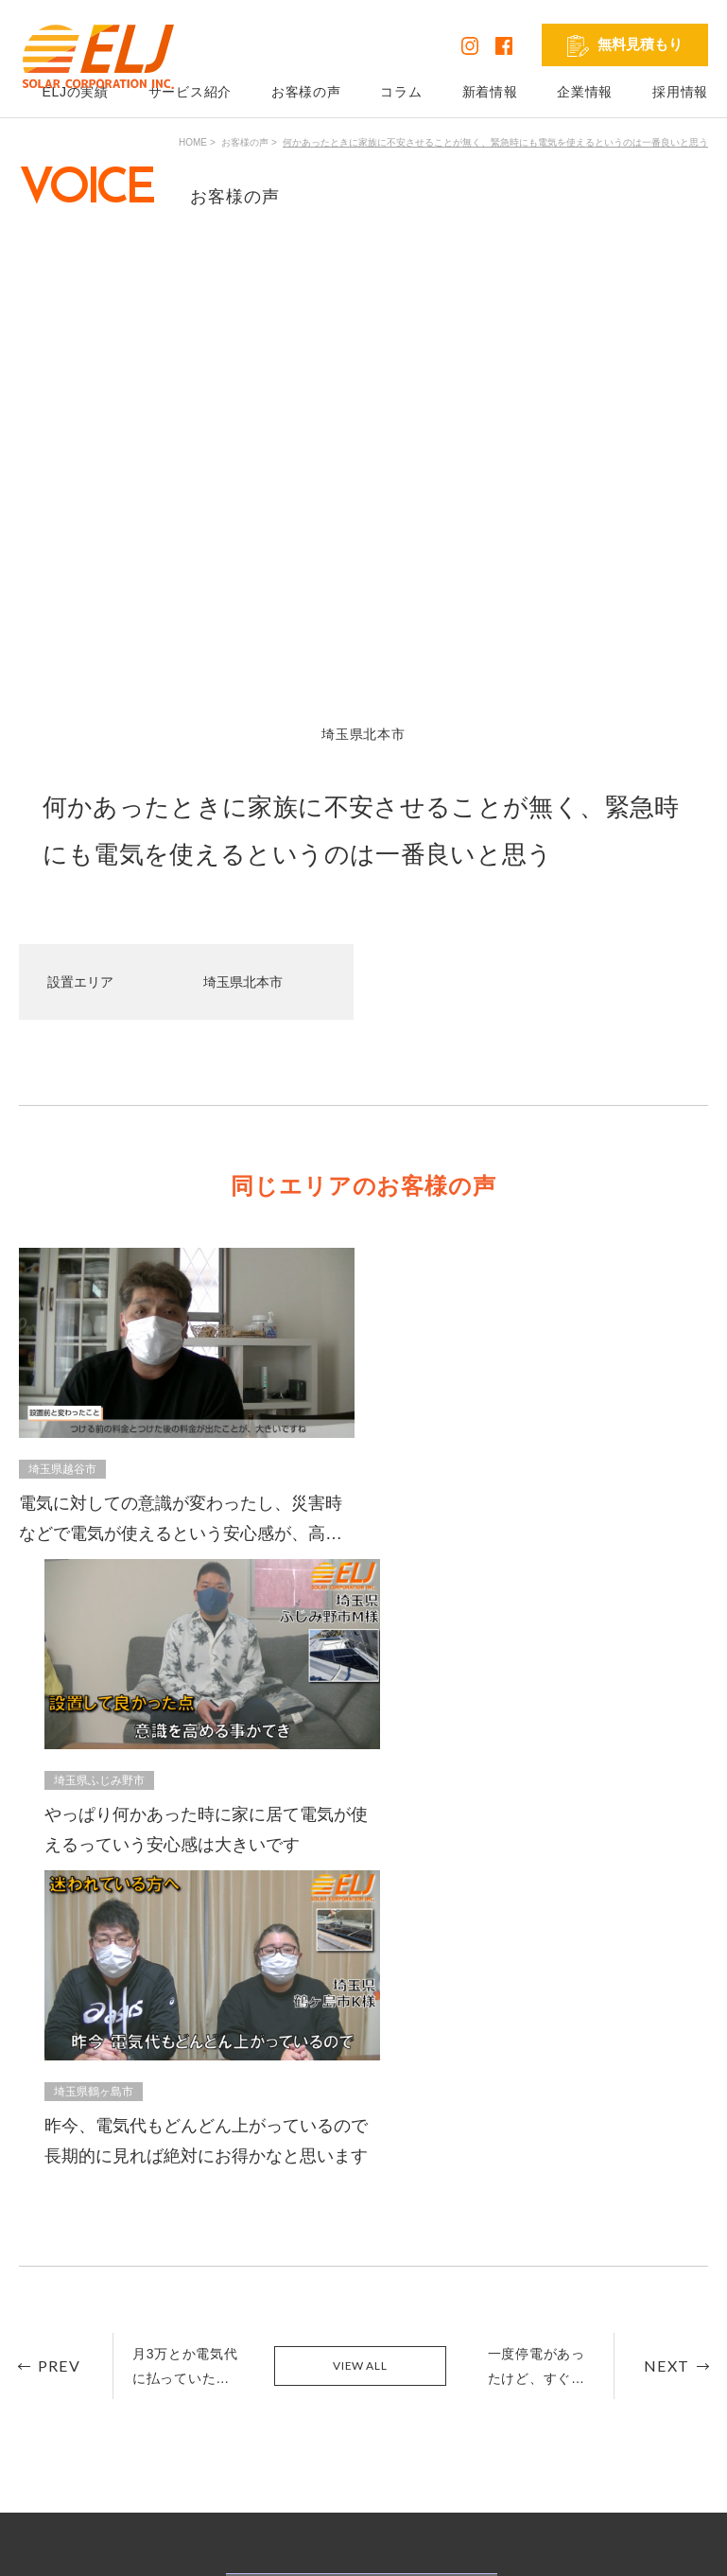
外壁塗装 (244, 2452)
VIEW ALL (360, 1670)
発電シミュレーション (642, 2346)
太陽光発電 (251, 2346)
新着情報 (490, 91)
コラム (401, 91)
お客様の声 (306, 91)
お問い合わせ (418, 2372)
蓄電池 (238, 2372)
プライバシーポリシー (87, 2546)
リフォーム (251, 2425)
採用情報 (680, 91)
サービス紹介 (190, 91)
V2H (231, 2399)
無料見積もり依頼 (431, 2346)
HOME (193, 142)
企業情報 (585, 91)
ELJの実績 (93, 2346)
